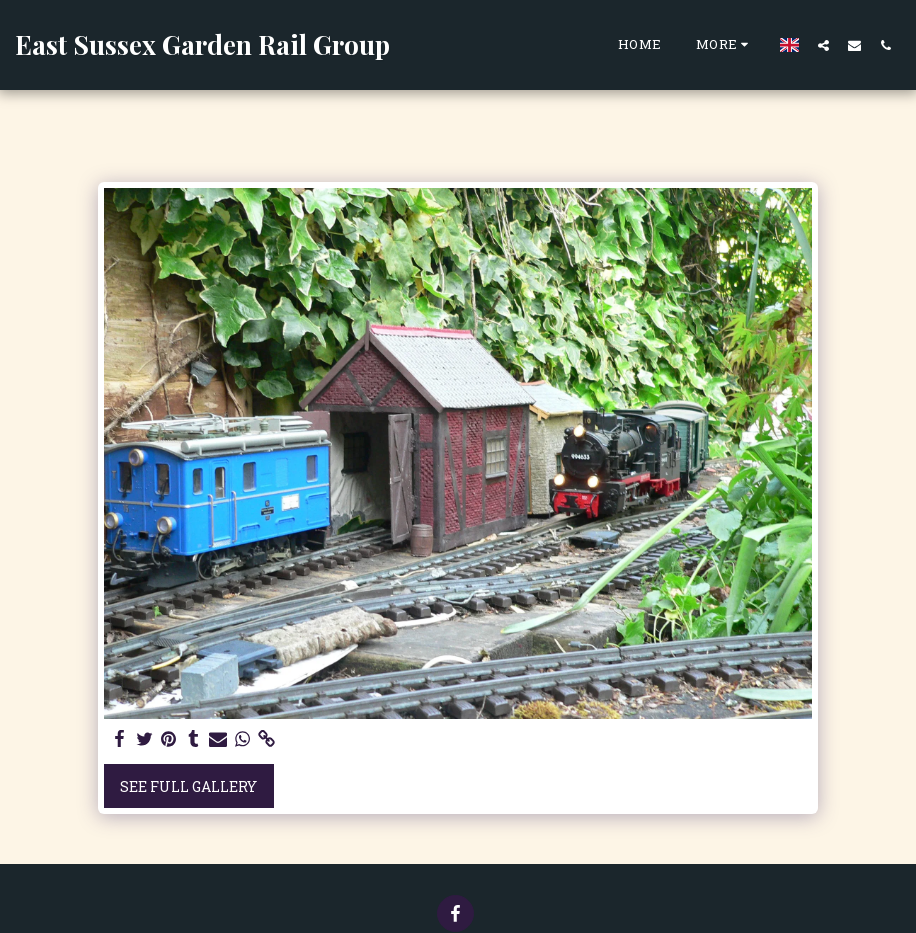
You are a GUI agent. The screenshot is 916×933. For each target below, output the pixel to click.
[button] (823, 45)
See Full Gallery (188, 786)
